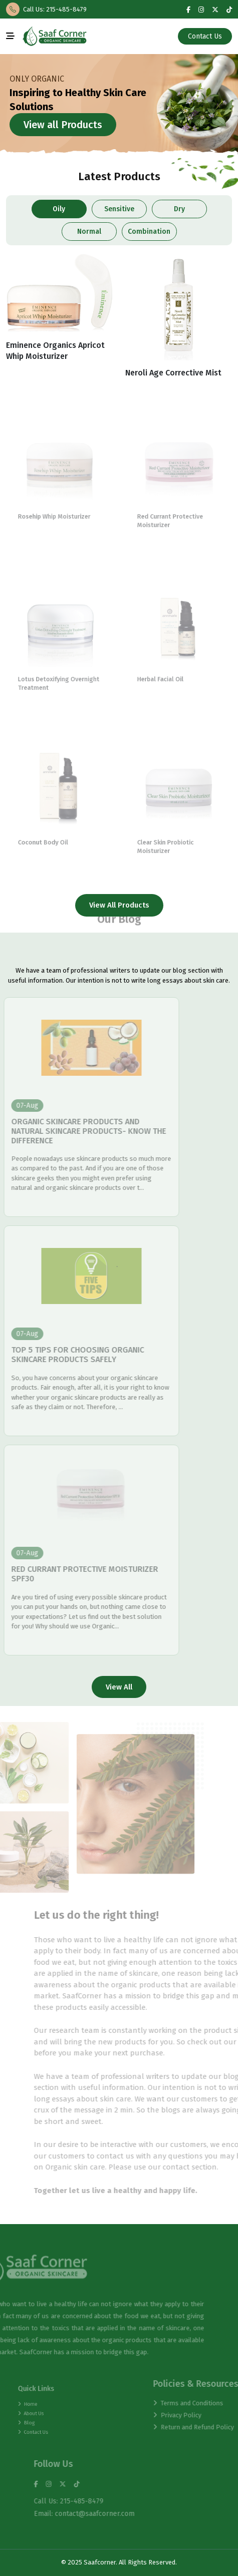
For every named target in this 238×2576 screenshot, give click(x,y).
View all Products (62, 125)
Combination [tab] (149, 231)
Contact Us (206, 36)
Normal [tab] (89, 231)
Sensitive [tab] (119, 209)
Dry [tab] (178, 209)
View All (119, 1686)
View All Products (119, 905)
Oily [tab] (59, 209)
